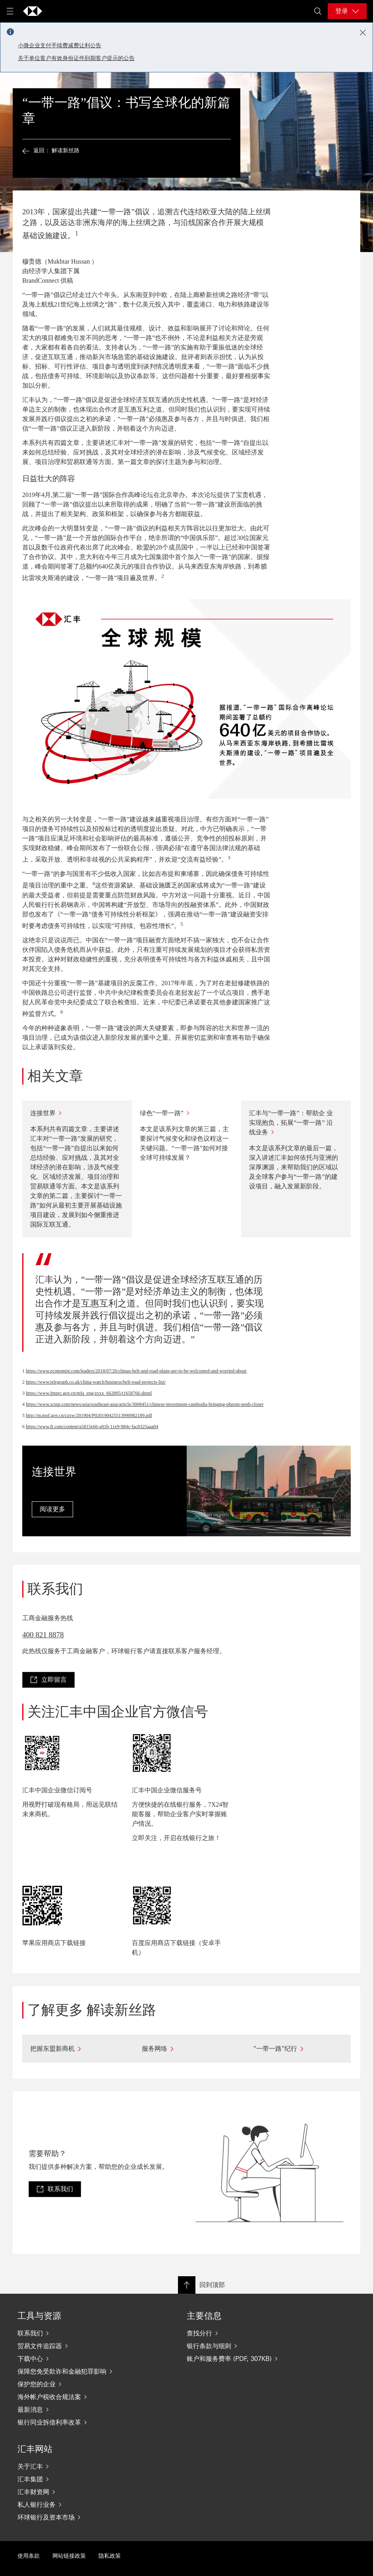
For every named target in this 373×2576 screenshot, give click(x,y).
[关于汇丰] (86, 2466)
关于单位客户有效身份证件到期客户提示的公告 (76, 58)
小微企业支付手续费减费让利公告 (59, 46)
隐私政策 (110, 2556)
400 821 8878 (43, 1635)
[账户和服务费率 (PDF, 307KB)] (255, 2358)
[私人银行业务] (86, 2504)
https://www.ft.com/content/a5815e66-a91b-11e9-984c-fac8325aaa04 (92, 1426)
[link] (48, 1680)
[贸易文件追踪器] (86, 2346)
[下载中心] (86, 2358)
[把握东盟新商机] (75, 2048)
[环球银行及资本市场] (86, 2517)
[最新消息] (86, 2409)
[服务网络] (186, 2048)
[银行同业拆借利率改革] (86, 2422)
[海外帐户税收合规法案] (86, 2396)
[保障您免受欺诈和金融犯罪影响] (86, 2371)
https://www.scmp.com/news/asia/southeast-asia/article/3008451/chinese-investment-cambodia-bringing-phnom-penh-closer (144, 1404)
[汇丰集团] (86, 2479)
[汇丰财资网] (86, 2491)
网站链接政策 (69, 2556)
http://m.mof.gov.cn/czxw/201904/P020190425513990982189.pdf (89, 1415)
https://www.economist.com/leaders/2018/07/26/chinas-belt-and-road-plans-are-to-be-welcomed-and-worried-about (136, 1371)
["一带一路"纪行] (298, 2048)
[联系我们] (86, 2333)
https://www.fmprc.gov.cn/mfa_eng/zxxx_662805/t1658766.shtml (89, 1393)
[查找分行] (255, 2333)
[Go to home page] (32, 11)
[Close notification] (362, 32)
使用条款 (28, 2556)
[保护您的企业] (86, 2384)
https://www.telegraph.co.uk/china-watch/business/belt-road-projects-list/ (96, 1382)
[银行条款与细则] (255, 2346)
